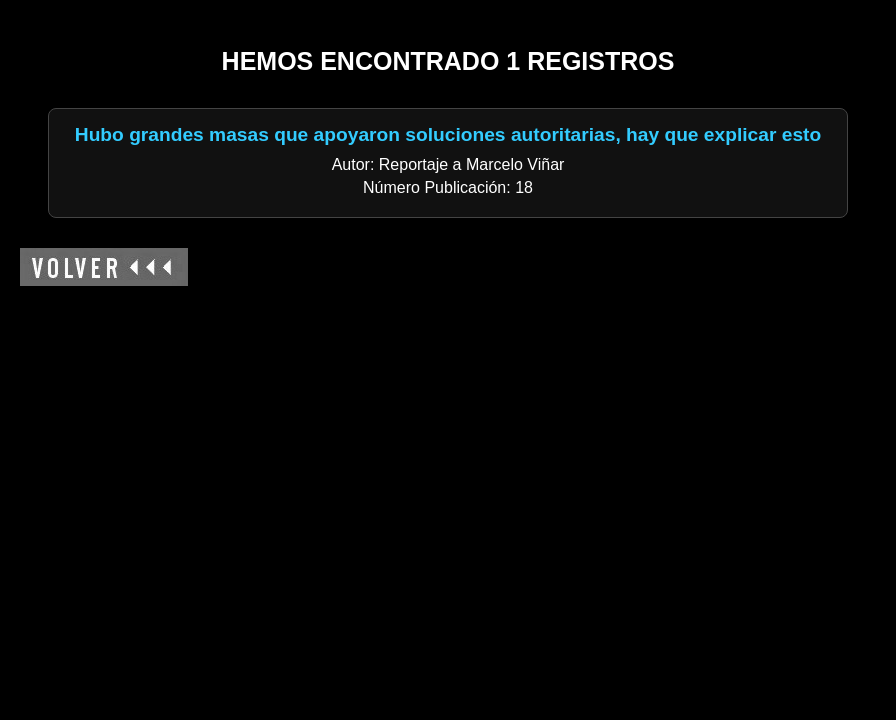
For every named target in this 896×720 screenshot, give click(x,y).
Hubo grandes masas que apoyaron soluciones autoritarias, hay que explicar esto (448, 134)
